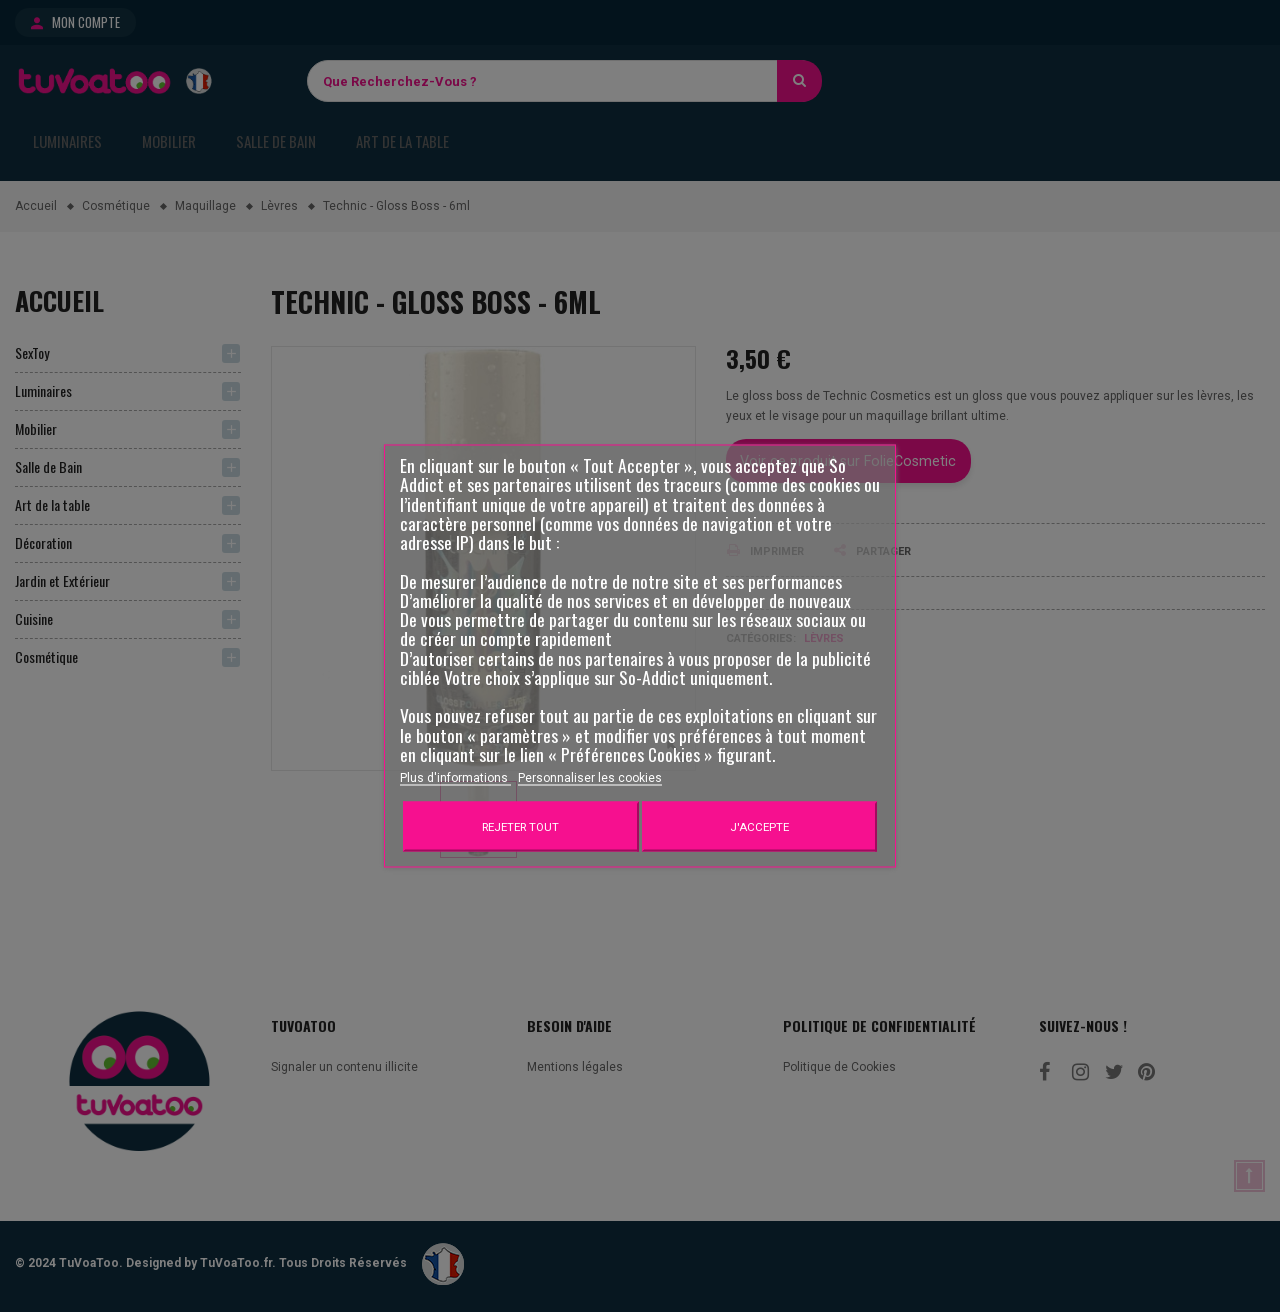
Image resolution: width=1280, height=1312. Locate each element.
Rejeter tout (520, 827)
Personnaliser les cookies (590, 778)
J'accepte (759, 827)
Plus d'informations (455, 778)
